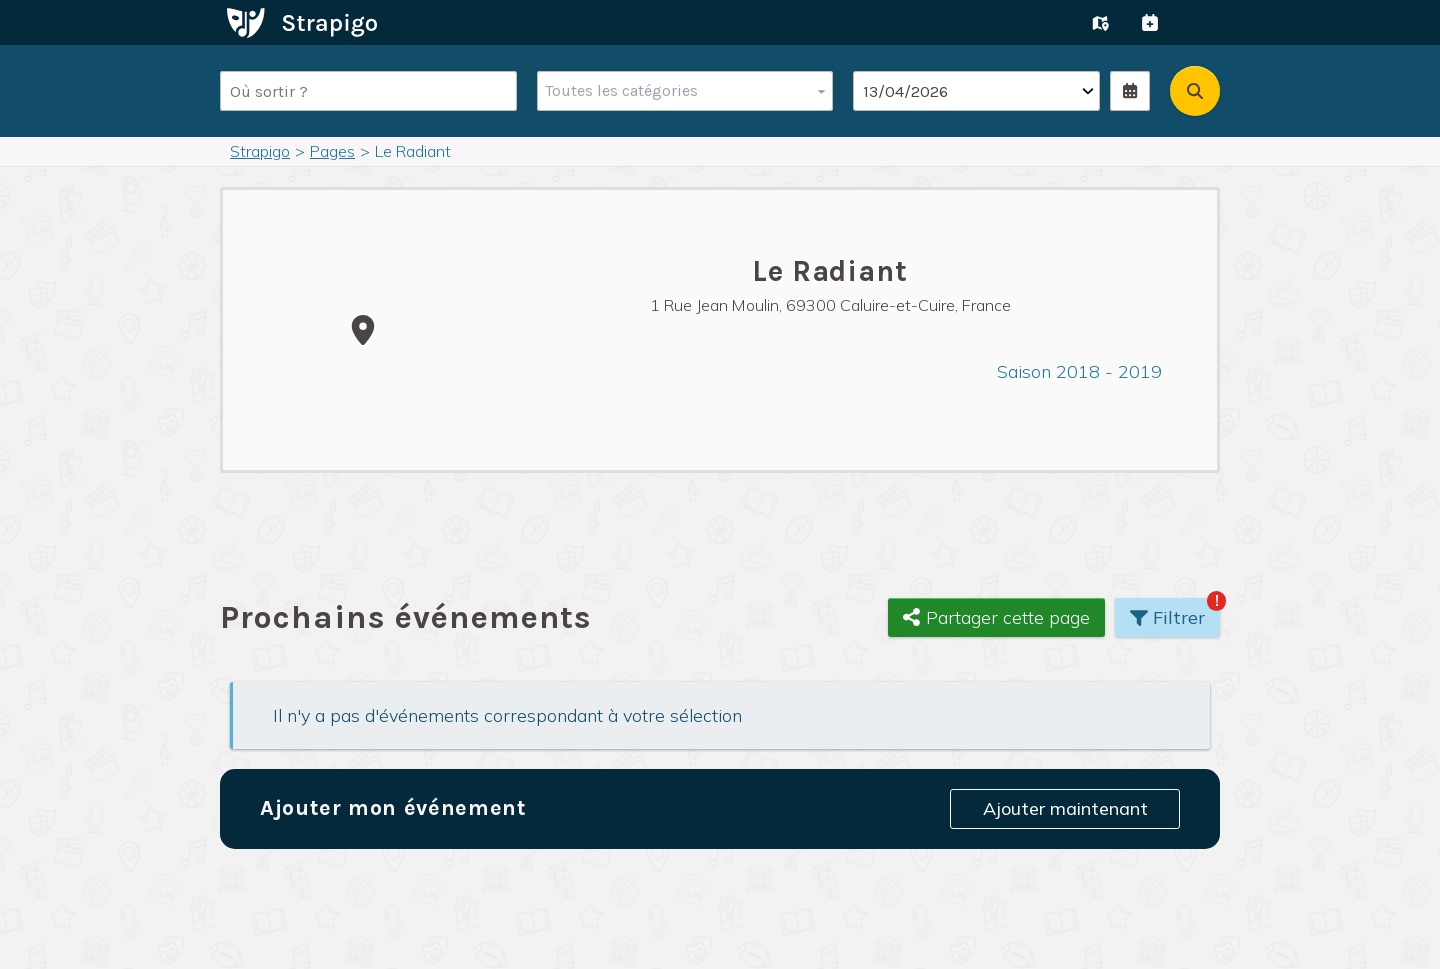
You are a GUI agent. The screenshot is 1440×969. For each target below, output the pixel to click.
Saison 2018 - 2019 (1079, 371)
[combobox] (680, 91)
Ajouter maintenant (1065, 808)
